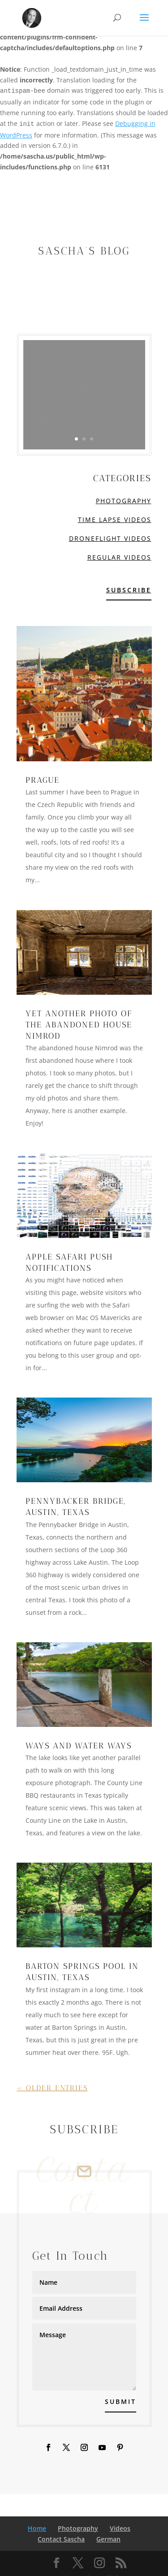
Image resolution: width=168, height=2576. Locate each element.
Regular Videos (119, 557)
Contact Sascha (61, 2539)
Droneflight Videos (110, 538)
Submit (120, 2401)
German (108, 2539)
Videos (120, 2528)
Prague (43, 780)
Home (37, 2528)
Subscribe (128, 590)
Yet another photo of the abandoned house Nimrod (79, 1025)
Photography (123, 500)
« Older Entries (52, 2088)
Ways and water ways (79, 1746)
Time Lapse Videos (114, 519)
